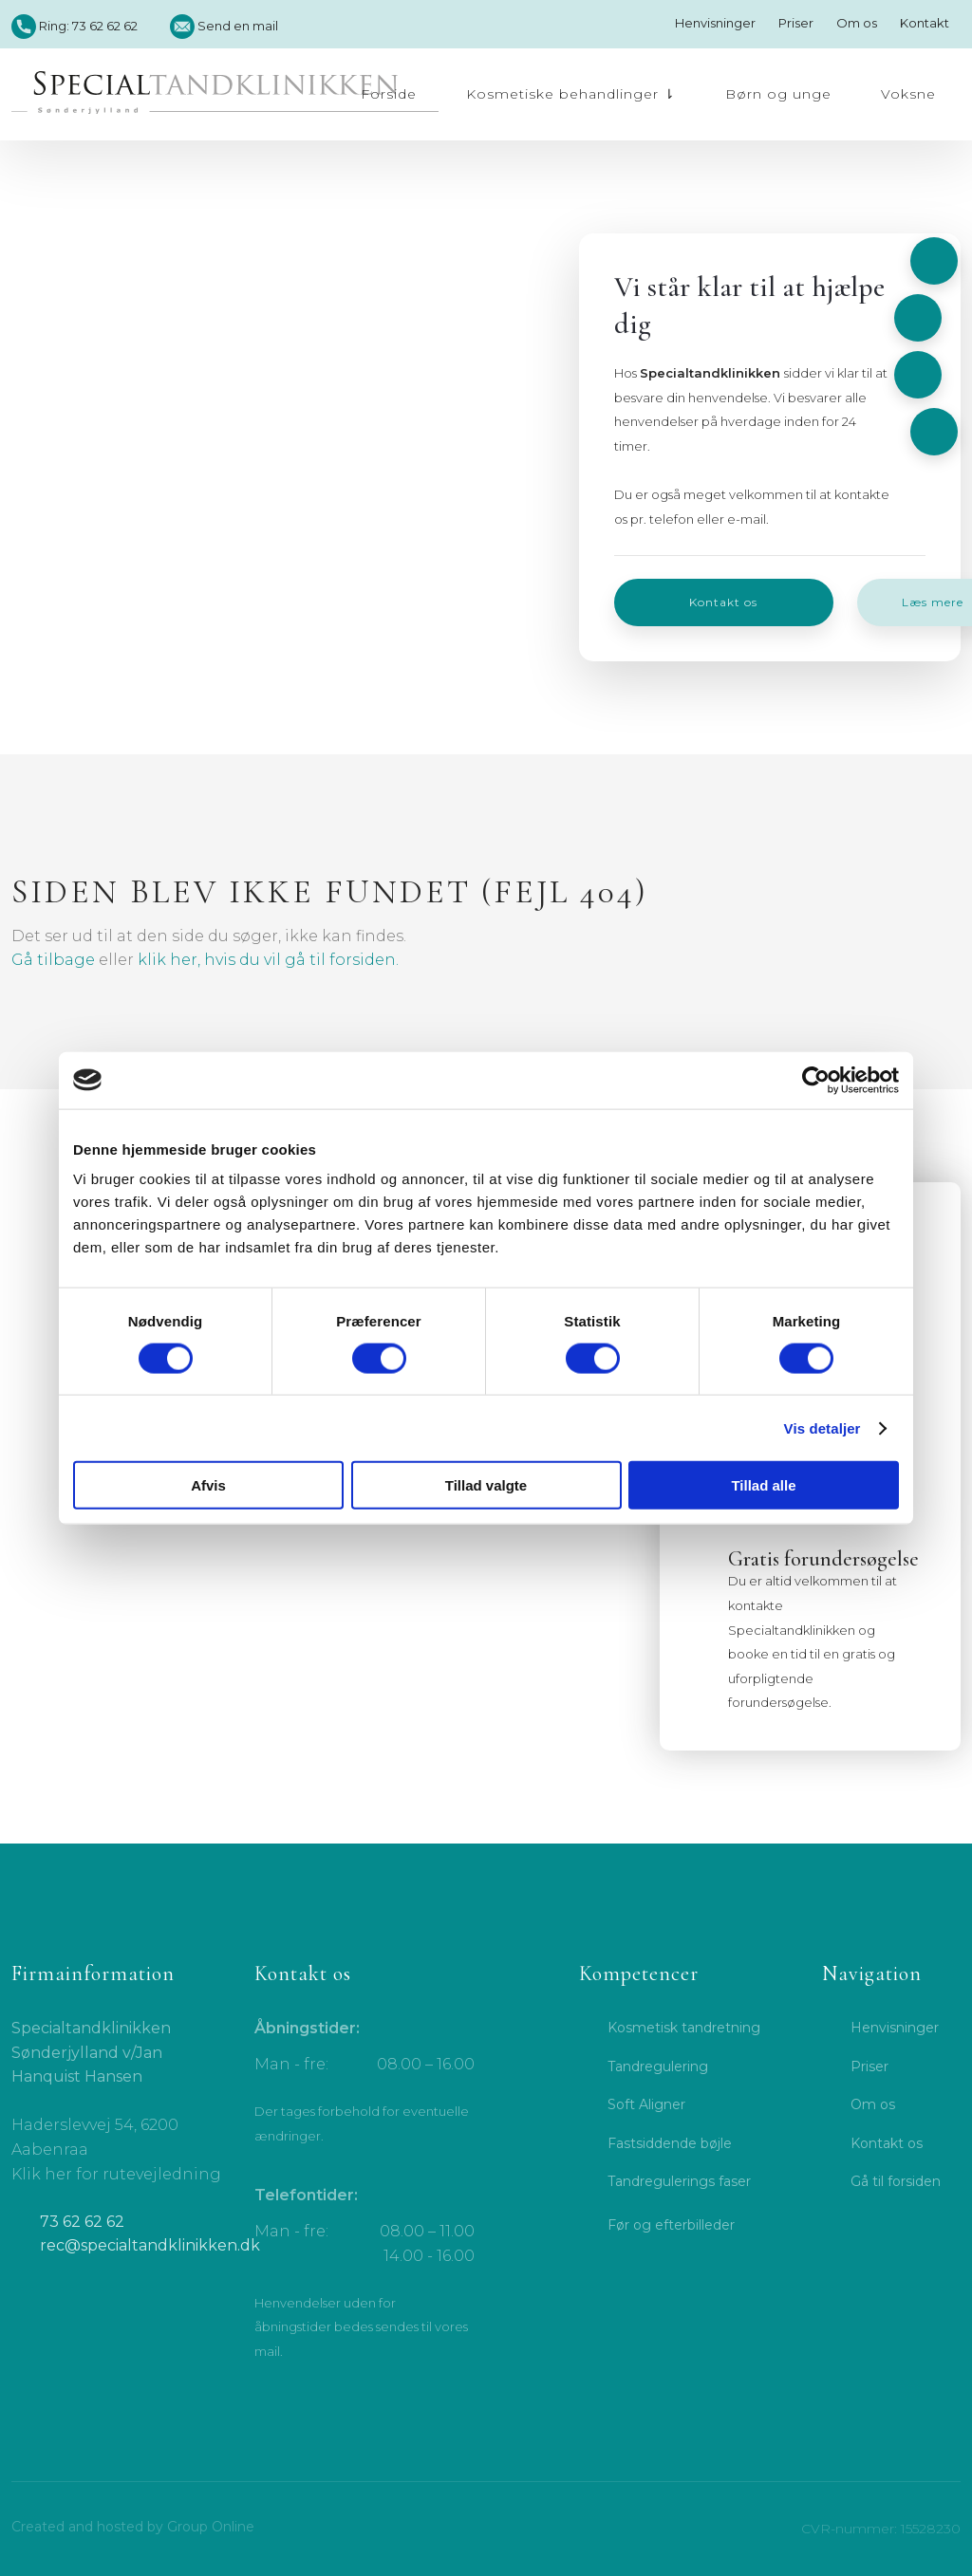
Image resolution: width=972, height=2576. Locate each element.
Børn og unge (778, 93)
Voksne (908, 93)
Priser (795, 22)
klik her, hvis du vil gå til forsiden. (268, 960)
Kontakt (924, 22)
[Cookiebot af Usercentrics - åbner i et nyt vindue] (816, 1080)
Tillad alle (763, 1485)
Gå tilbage (53, 960)
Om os (856, 22)
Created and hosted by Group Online (132, 2526)
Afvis (208, 1485)
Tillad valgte (486, 1485)
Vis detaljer (822, 1427)
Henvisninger (715, 22)
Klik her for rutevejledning (116, 2174)
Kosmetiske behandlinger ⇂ (571, 93)
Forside (389, 93)
